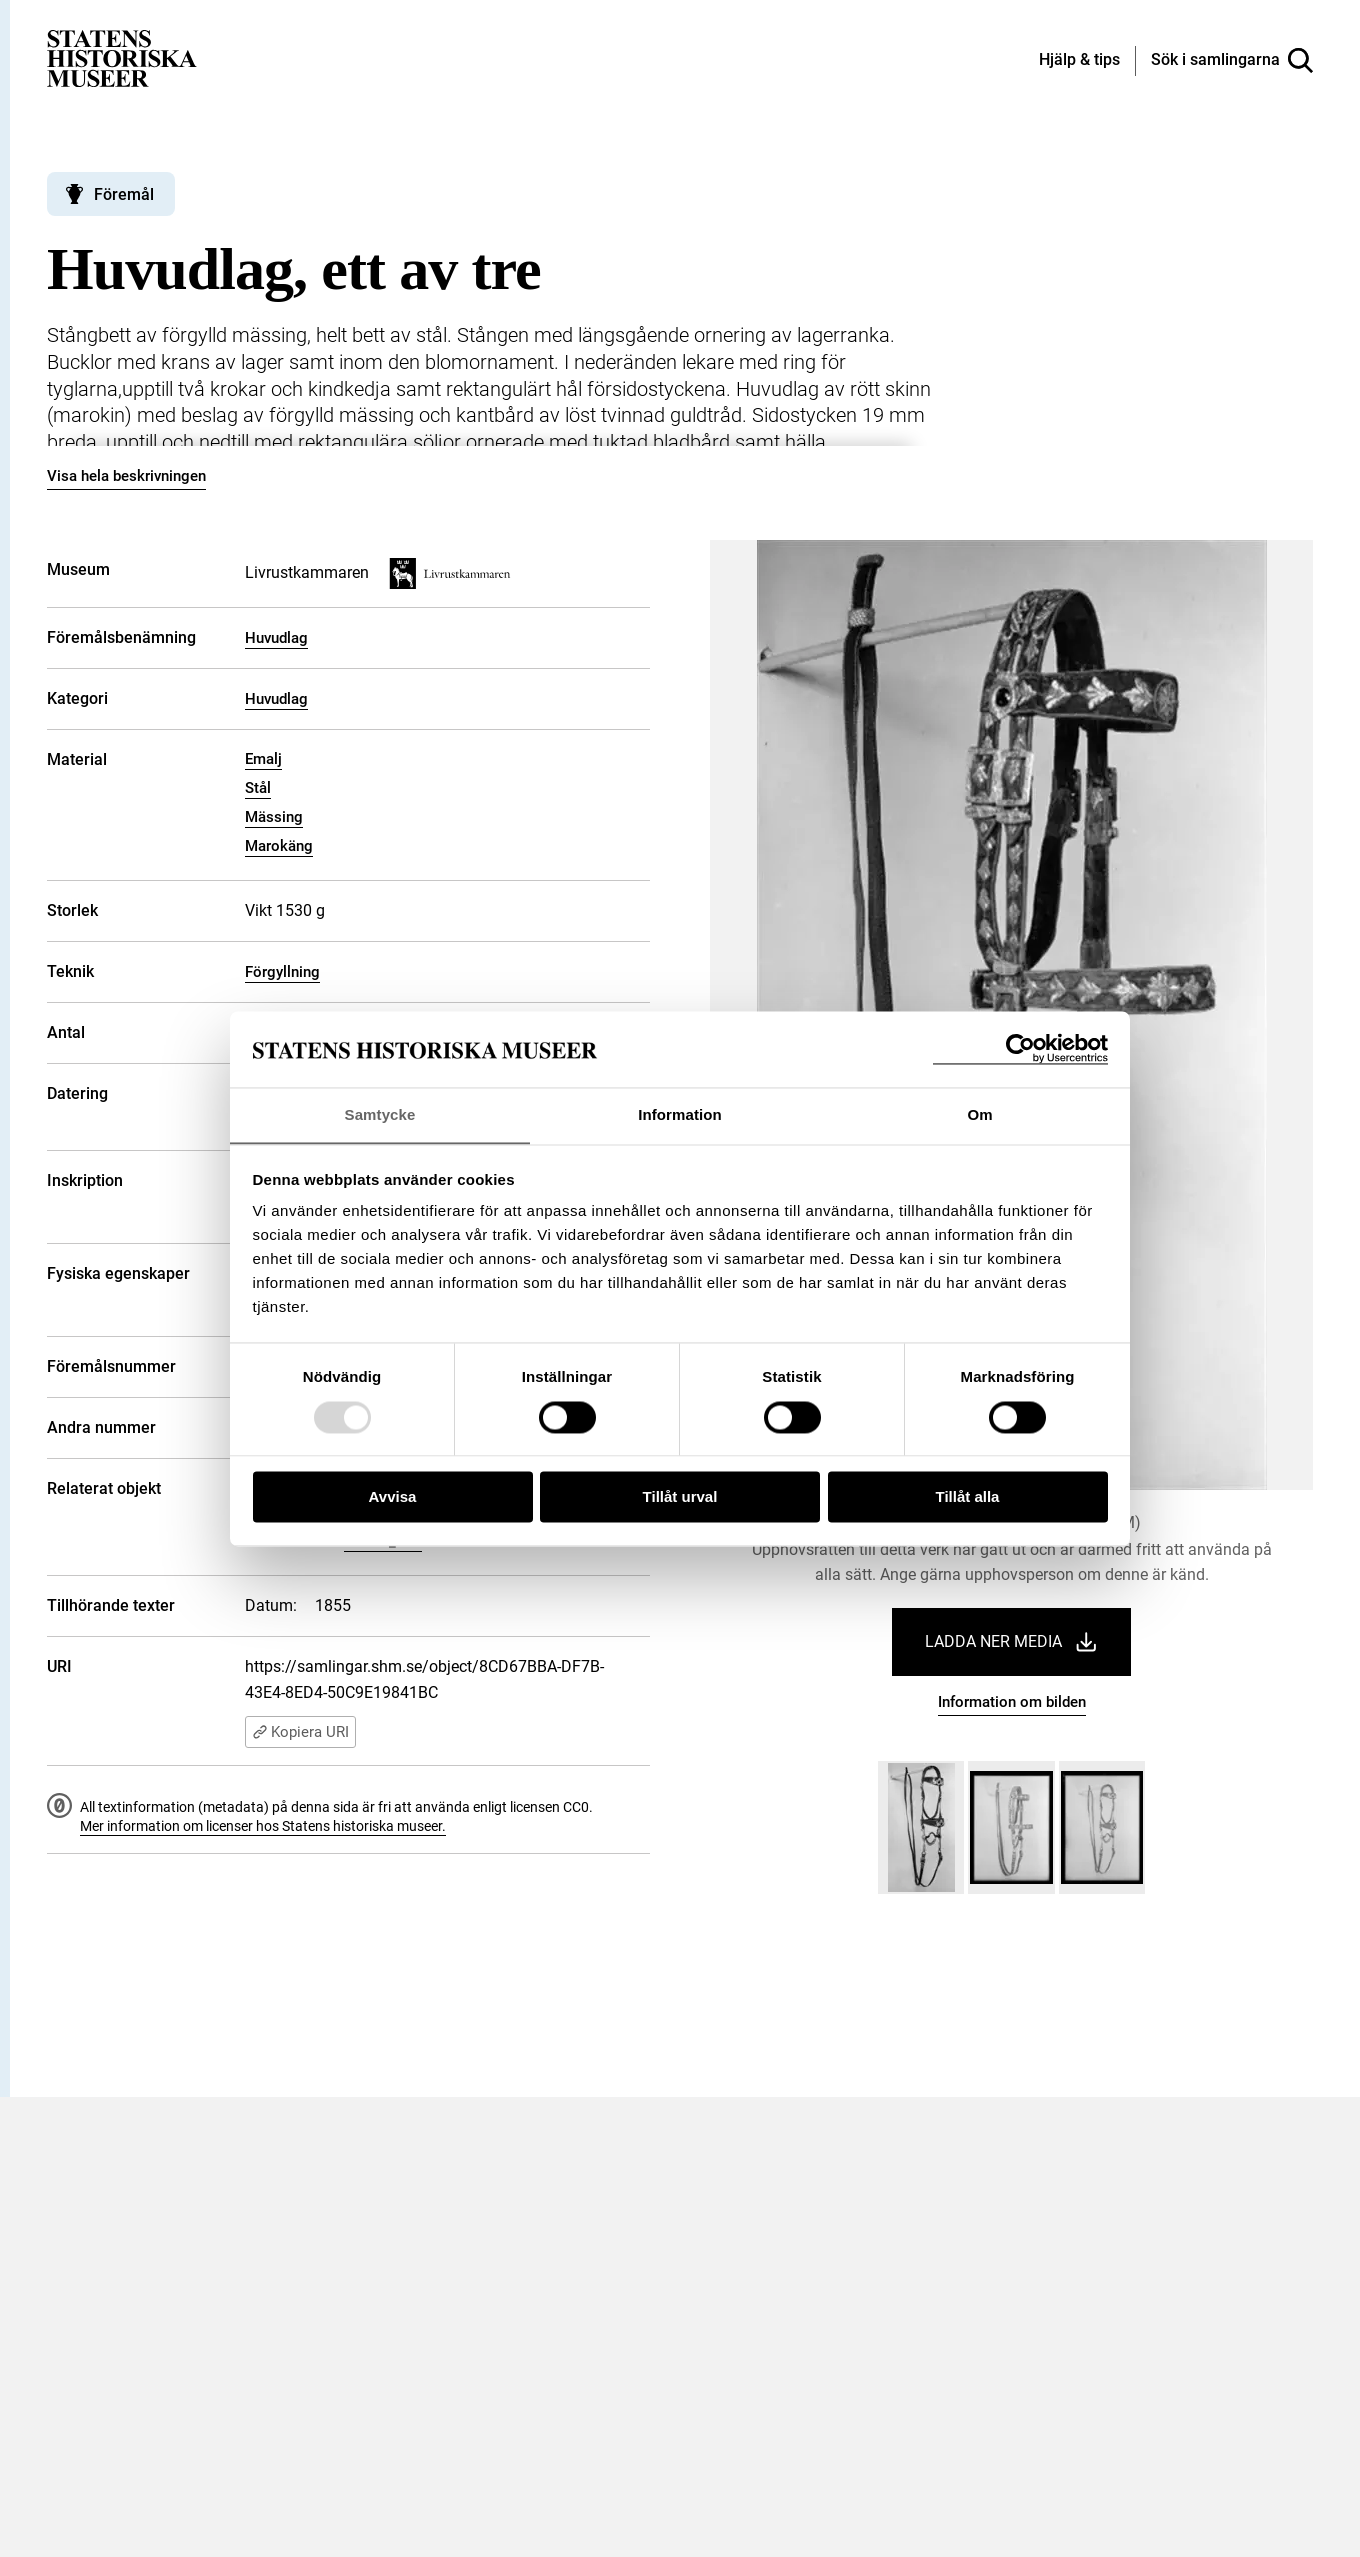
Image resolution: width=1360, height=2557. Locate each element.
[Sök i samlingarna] (1232, 61)
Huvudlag (276, 638)
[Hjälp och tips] (1079, 61)
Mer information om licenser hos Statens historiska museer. (263, 1826)
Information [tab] (680, 1114)
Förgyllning (282, 972)
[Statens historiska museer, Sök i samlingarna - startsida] (122, 57)
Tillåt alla (968, 1497)
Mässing (274, 817)
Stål (258, 788)
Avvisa (393, 1497)
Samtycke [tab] (380, 1114)
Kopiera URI (300, 1732)
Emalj (263, 759)
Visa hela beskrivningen (126, 476)
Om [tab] (979, 1114)
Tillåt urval (680, 1497)
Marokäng (279, 846)
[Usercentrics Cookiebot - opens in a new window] (1020, 1048)
